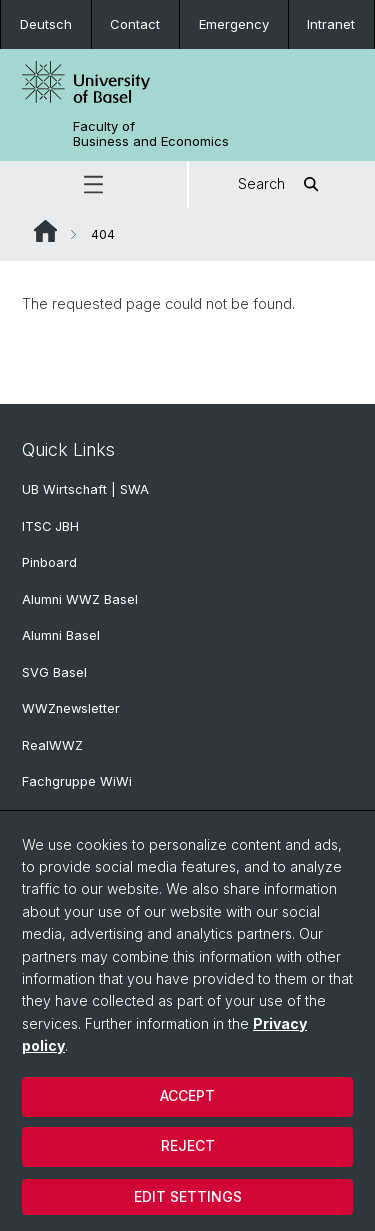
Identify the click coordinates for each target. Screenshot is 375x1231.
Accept (187, 1095)
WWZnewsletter (71, 708)
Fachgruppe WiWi (77, 781)
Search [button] (281, 184)
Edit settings (188, 1196)
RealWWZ (52, 745)
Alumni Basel (61, 635)
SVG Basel (54, 672)
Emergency (234, 24)
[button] (93, 184)
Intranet (331, 24)
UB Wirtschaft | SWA (85, 489)
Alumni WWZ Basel (80, 599)
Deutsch (46, 24)
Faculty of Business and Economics (151, 134)
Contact (135, 24)
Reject (188, 1145)
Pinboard (49, 562)
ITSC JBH (50, 526)
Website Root (45, 231)
